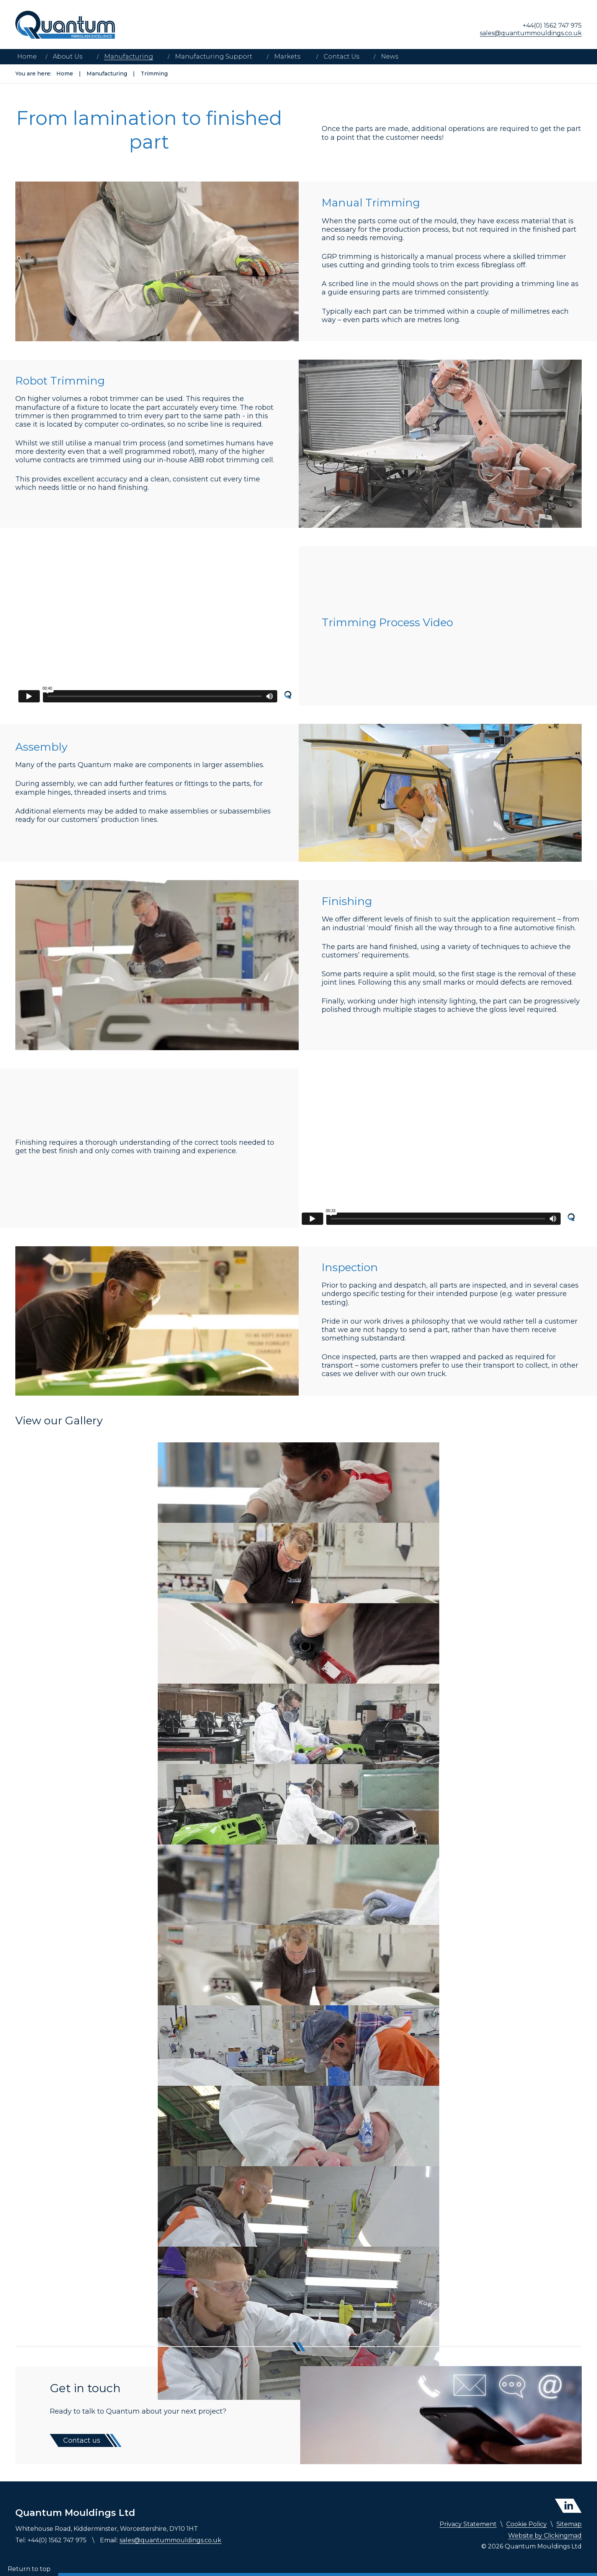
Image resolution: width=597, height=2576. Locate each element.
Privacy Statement (468, 2524)
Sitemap (569, 2524)
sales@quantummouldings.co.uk (531, 33)
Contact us (81, 2440)
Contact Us (341, 56)
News (389, 56)
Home (27, 56)
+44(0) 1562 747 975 (552, 25)
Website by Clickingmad (545, 2535)
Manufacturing (128, 56)
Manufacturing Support (213, 56)
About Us (67, 56)
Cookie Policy (526, 2524)
